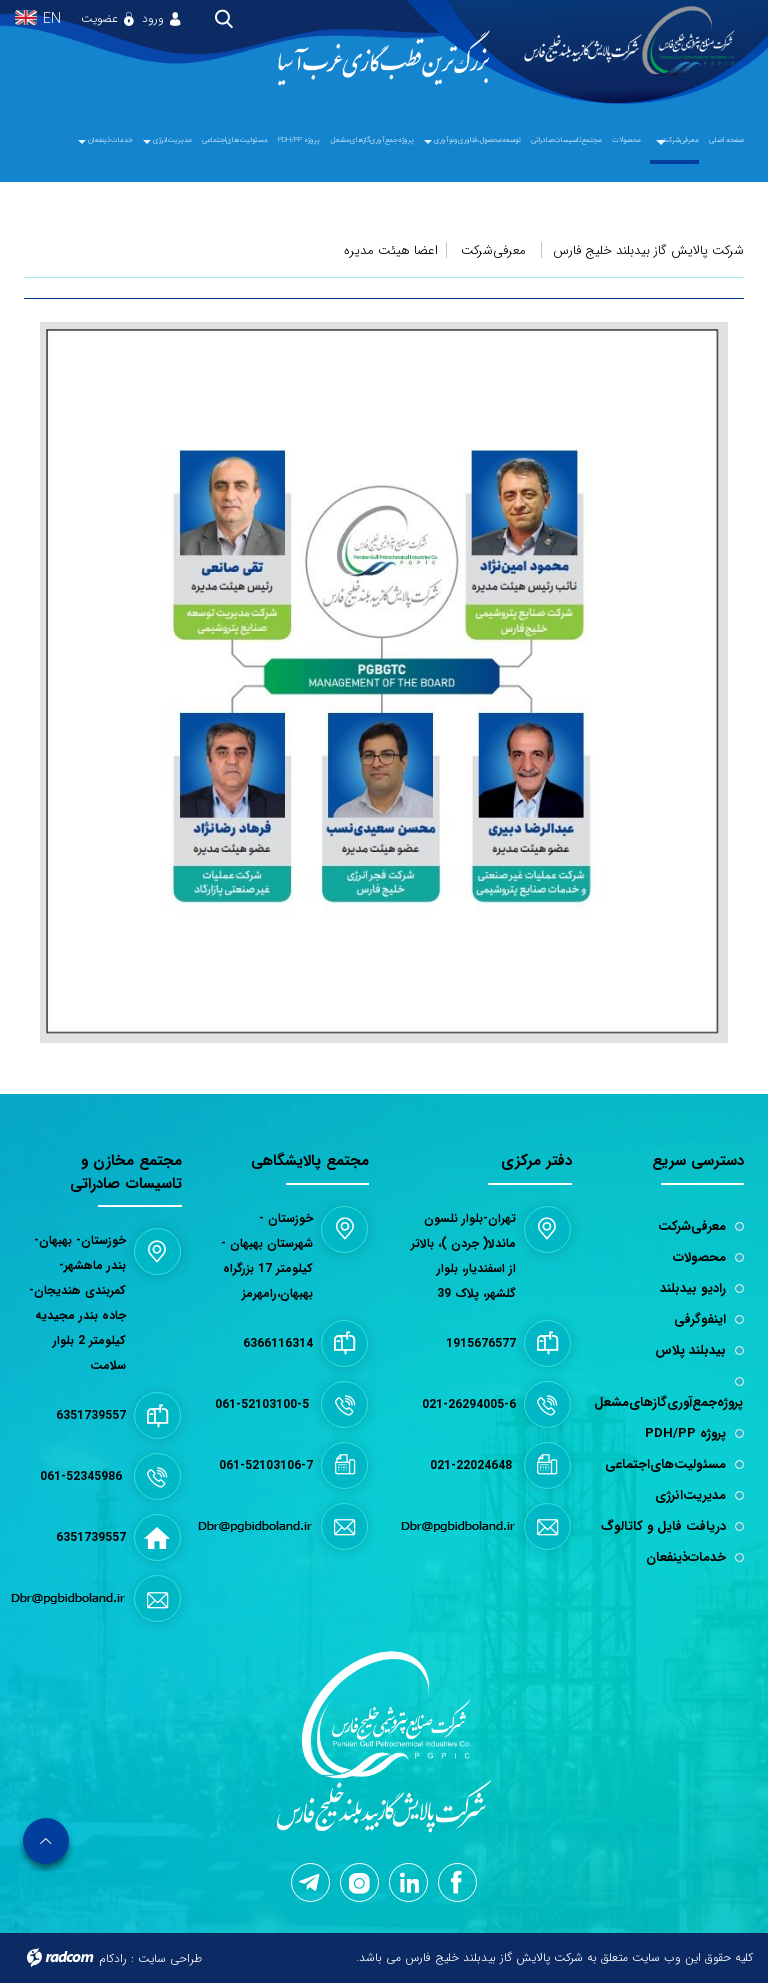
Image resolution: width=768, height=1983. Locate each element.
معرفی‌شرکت (493, 250)
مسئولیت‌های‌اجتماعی (665, 1464)
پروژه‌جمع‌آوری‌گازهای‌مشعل (668, 1402)
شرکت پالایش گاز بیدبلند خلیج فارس (648, 250)
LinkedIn (409, 1881)
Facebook (456, 1882)
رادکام (113, 1958)
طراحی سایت (170, 1958)
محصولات (699, 1257)
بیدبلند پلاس (690, 1350)
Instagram (359, 1883)
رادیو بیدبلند (693, 1288)
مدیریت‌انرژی (690, 1495)
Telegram (309, 1882)
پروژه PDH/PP (685, 1433)
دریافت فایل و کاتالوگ (663, 1526)
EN (52, 19)
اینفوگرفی (700, 1319)
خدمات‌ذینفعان (686, 1557)
